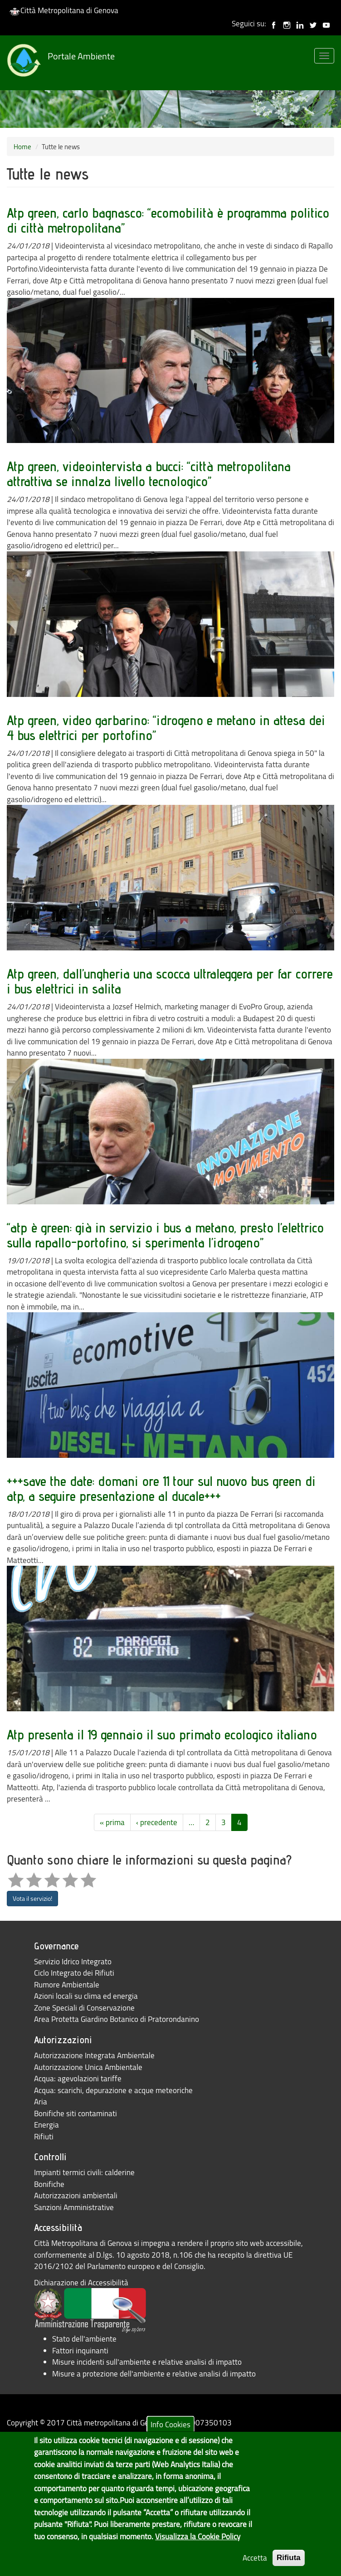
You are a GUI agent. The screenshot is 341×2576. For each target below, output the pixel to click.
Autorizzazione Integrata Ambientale (94, 2055)
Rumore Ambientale (66, 1984)
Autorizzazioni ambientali (75, 2195)
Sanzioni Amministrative (74, 2207)
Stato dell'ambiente (84, 2338)
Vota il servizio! (32, 1898)
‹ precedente (156, 1822)
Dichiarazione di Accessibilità (81, 2282)
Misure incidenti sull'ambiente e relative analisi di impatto (147, 2362)
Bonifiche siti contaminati (75, 2113)
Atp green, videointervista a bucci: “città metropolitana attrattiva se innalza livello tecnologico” (149, 473)
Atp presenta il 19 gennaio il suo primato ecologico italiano (162, 1734)
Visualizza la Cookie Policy (197, 2550)
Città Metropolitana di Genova (63, 10)
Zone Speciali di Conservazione (84, 2007)
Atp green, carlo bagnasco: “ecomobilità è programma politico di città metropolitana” (168, 220)
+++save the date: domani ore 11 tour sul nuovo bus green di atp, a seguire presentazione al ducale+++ (161, 1488)
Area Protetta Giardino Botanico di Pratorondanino (116, 2019)
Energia (46, 2124)
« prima (112, 1822)
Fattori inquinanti (80, 2350)
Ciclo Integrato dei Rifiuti (74, 1972)
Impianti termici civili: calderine (84, 2172)
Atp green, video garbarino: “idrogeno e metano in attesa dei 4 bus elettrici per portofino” (166, 727)
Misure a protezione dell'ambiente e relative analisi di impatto (154, 2373)
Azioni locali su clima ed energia (86, 1996)
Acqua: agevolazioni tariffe (78, 2078)
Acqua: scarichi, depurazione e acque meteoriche (113, 2090)
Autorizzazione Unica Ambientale (88, 2067)
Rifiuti (44, 2136)
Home (22, 146)
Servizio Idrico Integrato (73, 1961)
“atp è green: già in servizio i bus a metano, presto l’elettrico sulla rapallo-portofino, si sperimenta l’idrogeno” (165, 1235)
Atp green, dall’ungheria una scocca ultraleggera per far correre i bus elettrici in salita (170, 981)
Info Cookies (170, 2438)
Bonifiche (49, 2184)
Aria (40, 2101)
